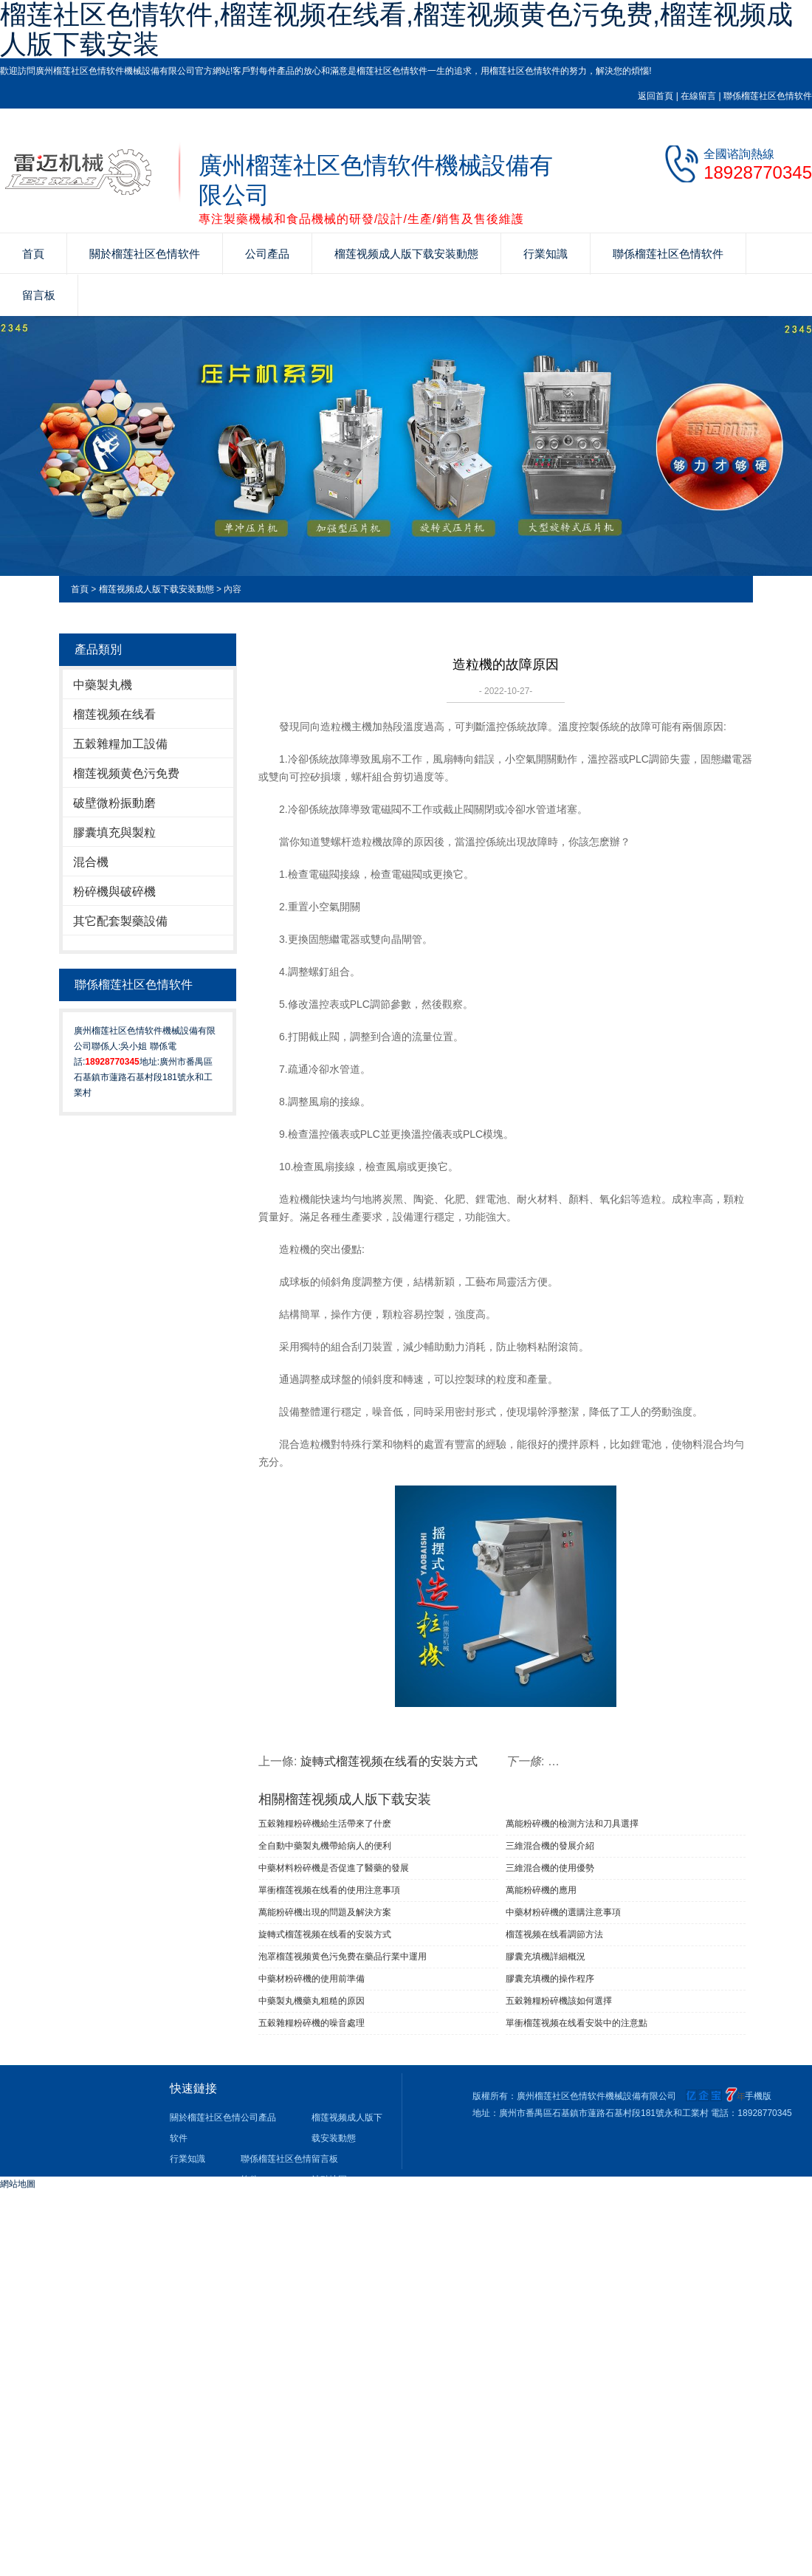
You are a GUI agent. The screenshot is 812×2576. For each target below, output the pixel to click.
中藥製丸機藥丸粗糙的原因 (311, 2001)
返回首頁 (655, 96)
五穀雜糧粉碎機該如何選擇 (559, 2001)
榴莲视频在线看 (114, 714)
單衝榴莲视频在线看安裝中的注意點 (576, 2023)
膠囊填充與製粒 (114, 832)
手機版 (758, 2096)
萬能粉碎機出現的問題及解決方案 (324, 1912)
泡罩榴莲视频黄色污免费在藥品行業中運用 (342, 1956)
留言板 (38, 295)
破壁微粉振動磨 (114, 803)
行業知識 (545, 253)
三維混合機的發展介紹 (550, 1846)
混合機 (91, 862)
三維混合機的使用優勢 (550, 1868)
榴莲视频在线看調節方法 (554, 1934)
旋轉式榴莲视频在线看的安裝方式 (389, 1761)
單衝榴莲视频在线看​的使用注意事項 (329, 1890)
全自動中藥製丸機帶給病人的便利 (324, 1846)
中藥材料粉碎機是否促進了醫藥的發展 (333, 1868)
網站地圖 (17, 2184)
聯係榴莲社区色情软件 (767, 96)
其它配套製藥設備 (120, 921)
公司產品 (267, 253)
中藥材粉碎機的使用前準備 (311, 1979)
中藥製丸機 (102, 685)
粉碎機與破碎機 (114, 891)
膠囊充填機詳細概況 (545, 1956)
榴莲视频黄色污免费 (126, 773)
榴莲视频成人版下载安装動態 (406, 253)
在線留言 (698, 96)
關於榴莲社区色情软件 (144, 253)
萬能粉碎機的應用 (541, 1890)
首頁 (33, 253)
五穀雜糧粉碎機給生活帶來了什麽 (324, 1823)
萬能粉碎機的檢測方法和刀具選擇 (572, 1823)
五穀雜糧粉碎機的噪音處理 (311, 2023)
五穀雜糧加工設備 (120, 744)
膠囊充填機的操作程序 (550, 1979)
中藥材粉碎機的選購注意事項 (563, 1912)
